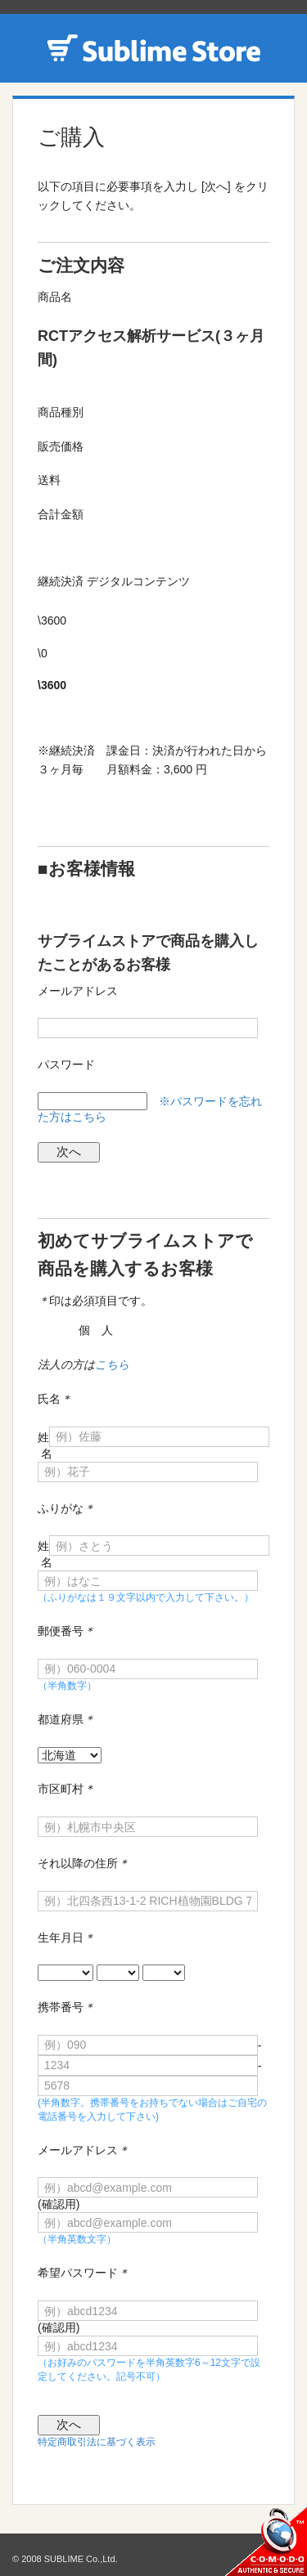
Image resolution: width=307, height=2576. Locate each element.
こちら (112, 1364)
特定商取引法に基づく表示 (97, 2442)
